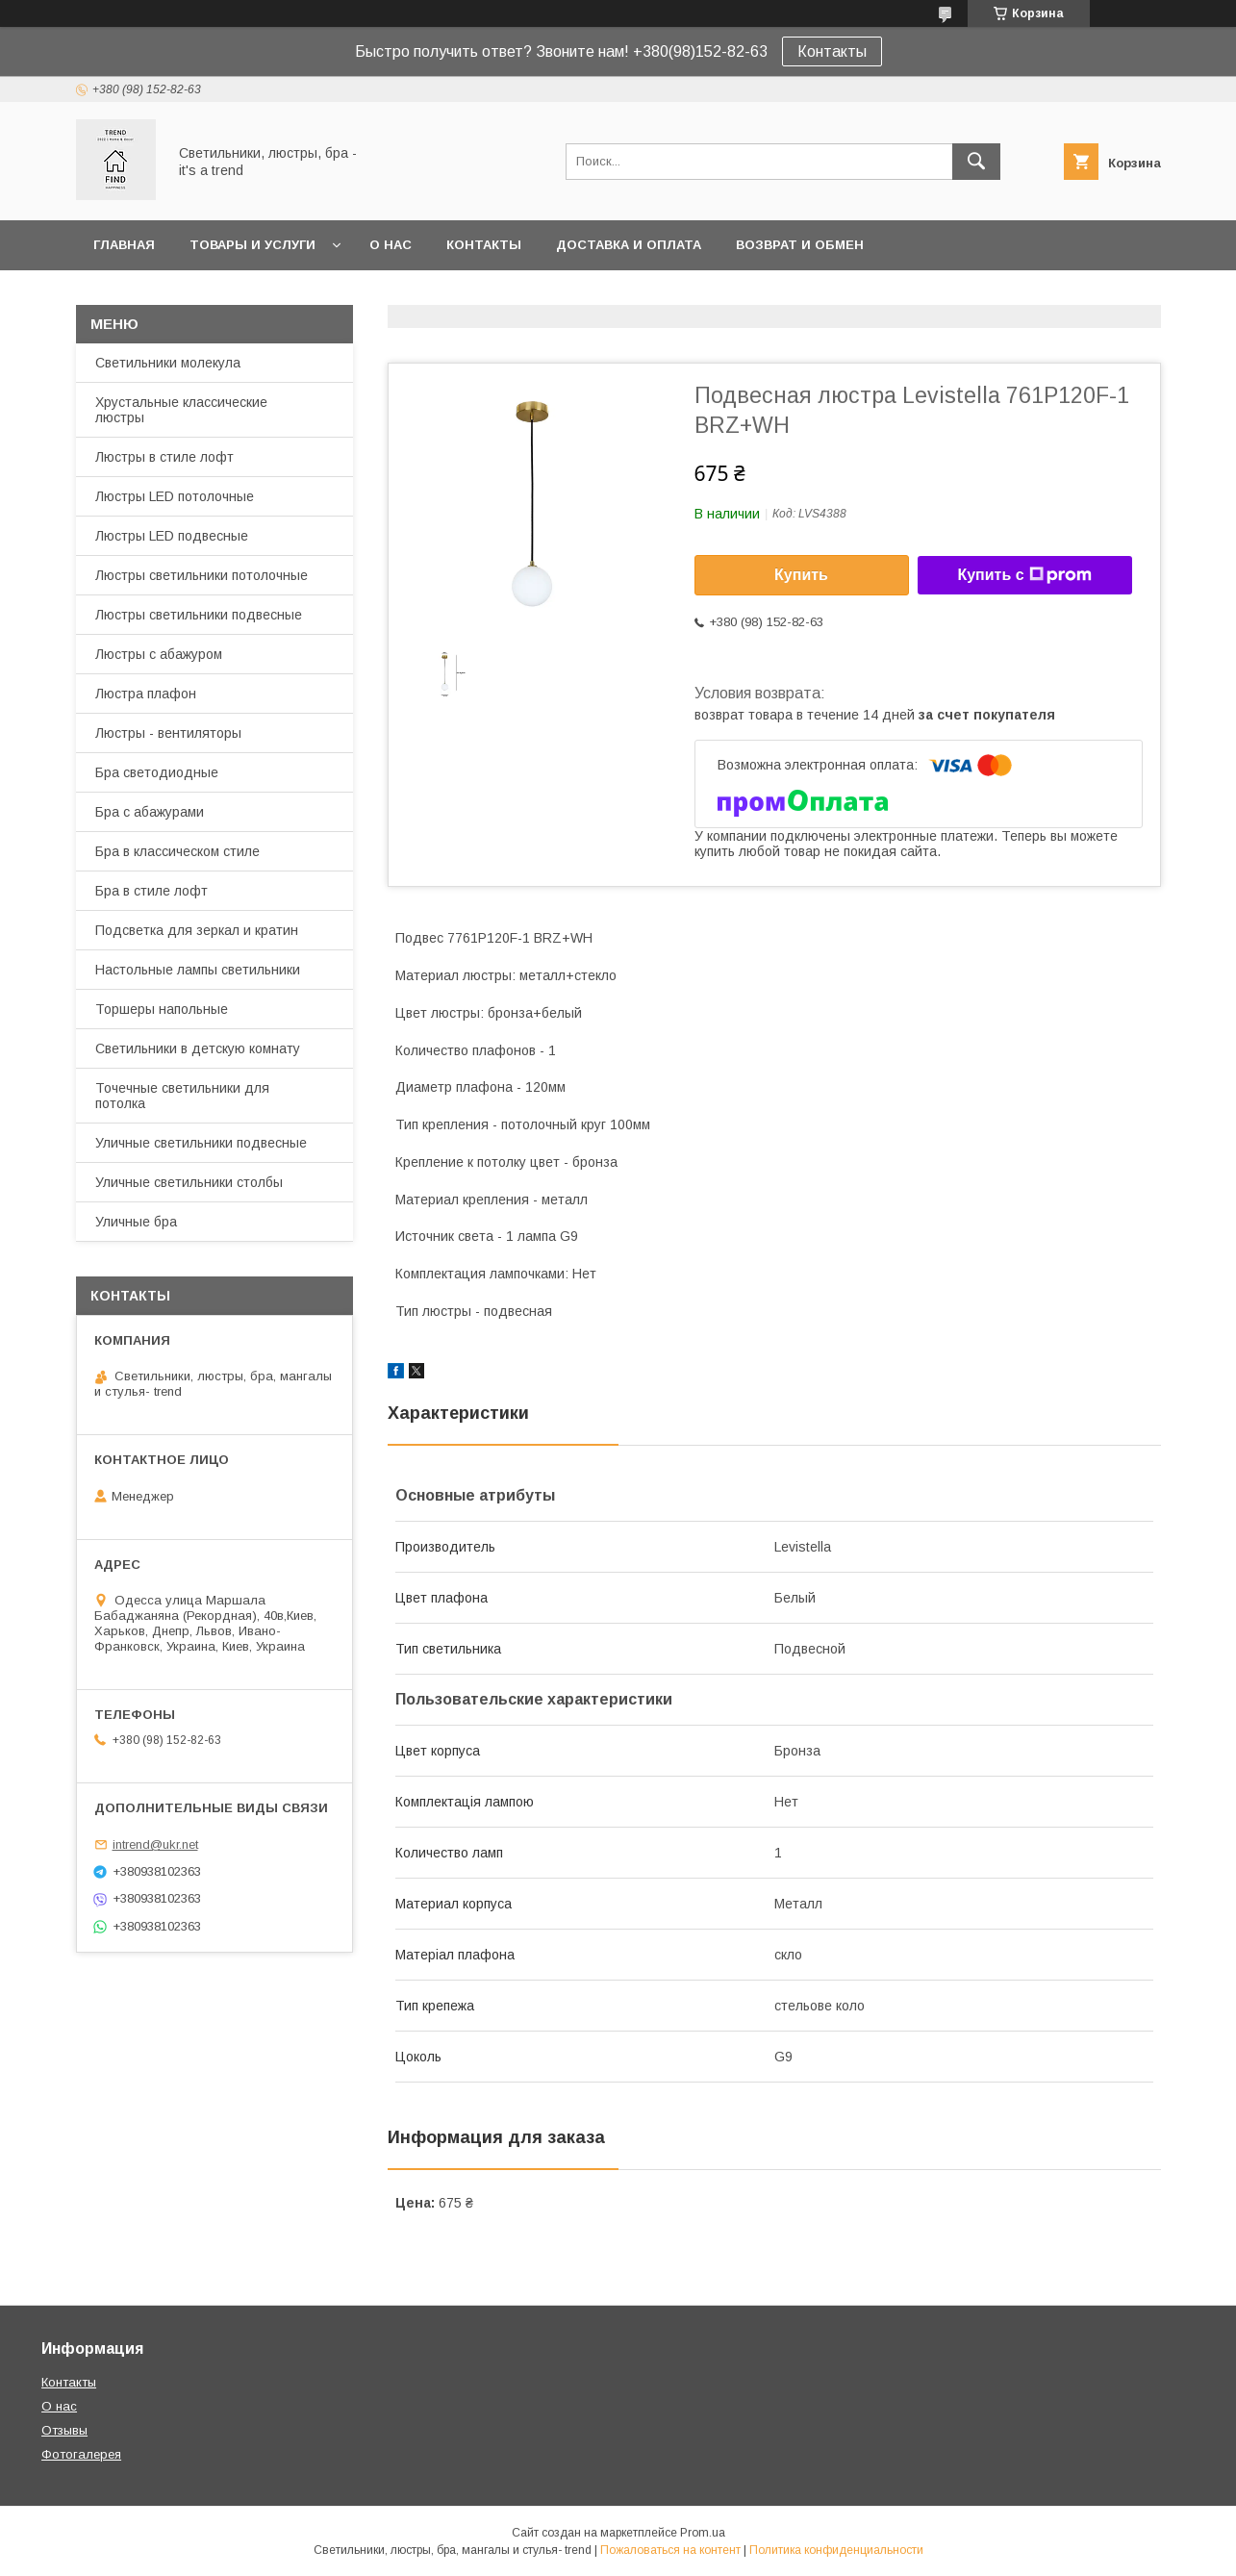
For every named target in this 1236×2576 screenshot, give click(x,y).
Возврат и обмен (800, 245)
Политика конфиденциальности (836, 2550)
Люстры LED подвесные (171, 535)
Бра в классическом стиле (177, 851)
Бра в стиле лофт (151, 890)
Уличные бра (136, 1221)
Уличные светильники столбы (189, 1182)
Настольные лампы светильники (197, 969)
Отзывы (64, 2430)
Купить (801, 575)
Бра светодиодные (156, 772)
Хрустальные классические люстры (181, 409)
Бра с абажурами (149, 812)
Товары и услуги (252, 245)
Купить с (1024, 575)
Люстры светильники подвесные (198, 614)
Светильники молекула (167, 362)
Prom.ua (702, 2532)
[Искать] (976, 161)
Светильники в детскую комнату (197, 1048)
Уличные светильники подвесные (201, 1142)
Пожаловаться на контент (670, 2550)
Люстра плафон (145, 693)
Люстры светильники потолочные (201, 575)
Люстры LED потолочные (174, 496)
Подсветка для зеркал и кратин (196, 930)
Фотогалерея (81, 2454)
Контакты (832, 51)
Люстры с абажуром (158, 654)
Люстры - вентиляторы (168, 733)
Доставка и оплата (628, 245)
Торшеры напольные (161, 1009)
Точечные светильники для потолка (182, 1095)
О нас (390, 245)
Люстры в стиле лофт (164, 457)
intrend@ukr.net (155, 1844)
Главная (124, 245)
